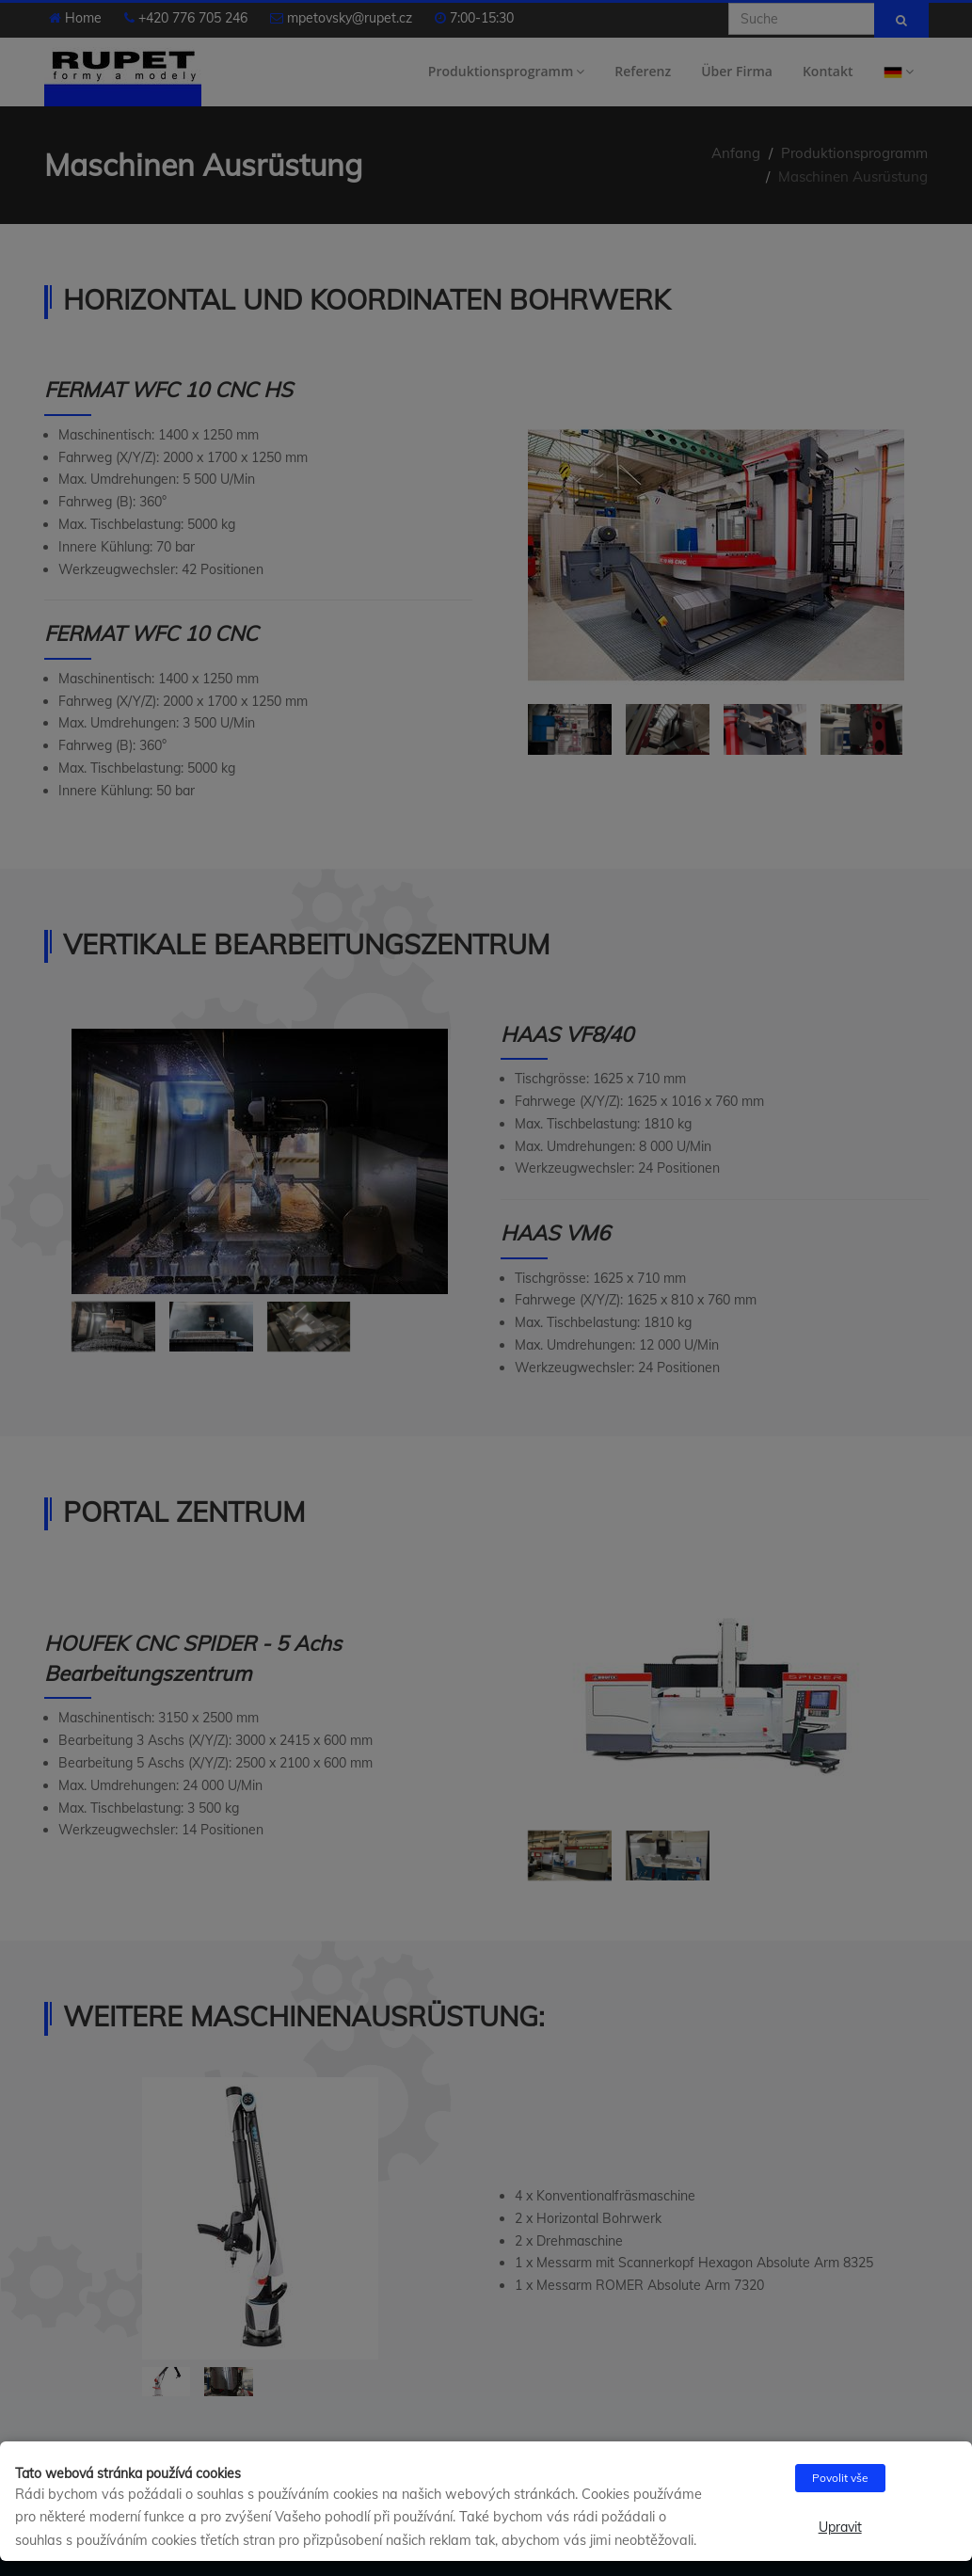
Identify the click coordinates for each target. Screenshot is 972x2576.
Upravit (840, 2527)
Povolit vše (840, 2478)
